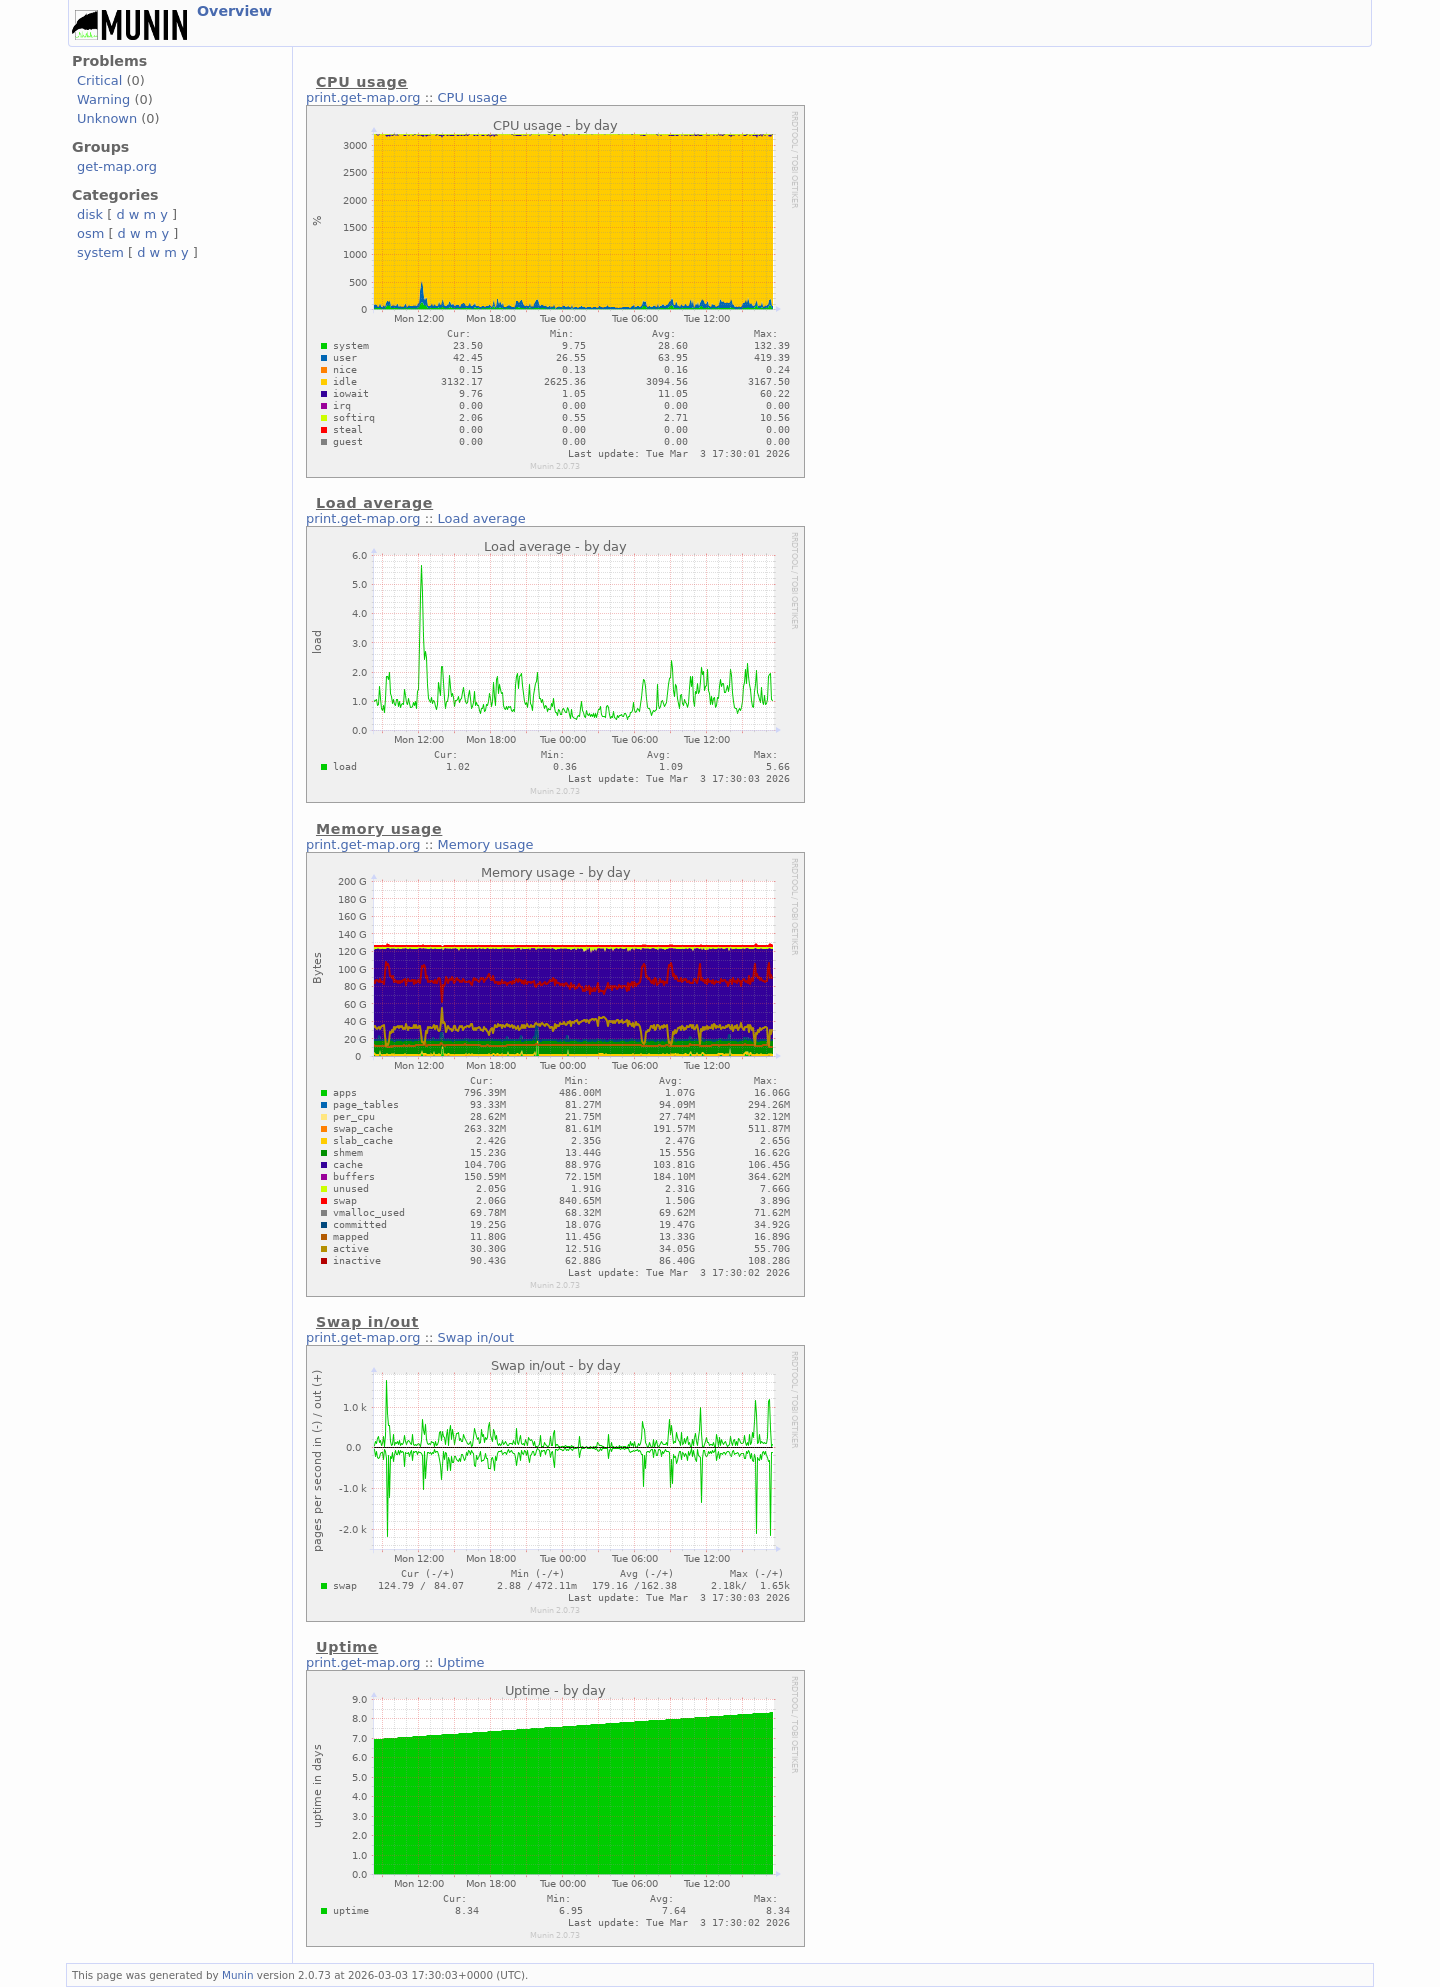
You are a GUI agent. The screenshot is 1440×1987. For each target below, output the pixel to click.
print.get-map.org (363, 97)
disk (90, 214)
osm (90, 233)
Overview (234, 11)
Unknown (107, 118)
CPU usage (473, 97)
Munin (238, 1975)
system (100, 252)
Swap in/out (476, 1337)
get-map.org (117, 166)
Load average (482, 518)
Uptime (461, 1662)
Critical (99, 80)
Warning (103, 99)
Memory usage (486, 844)
